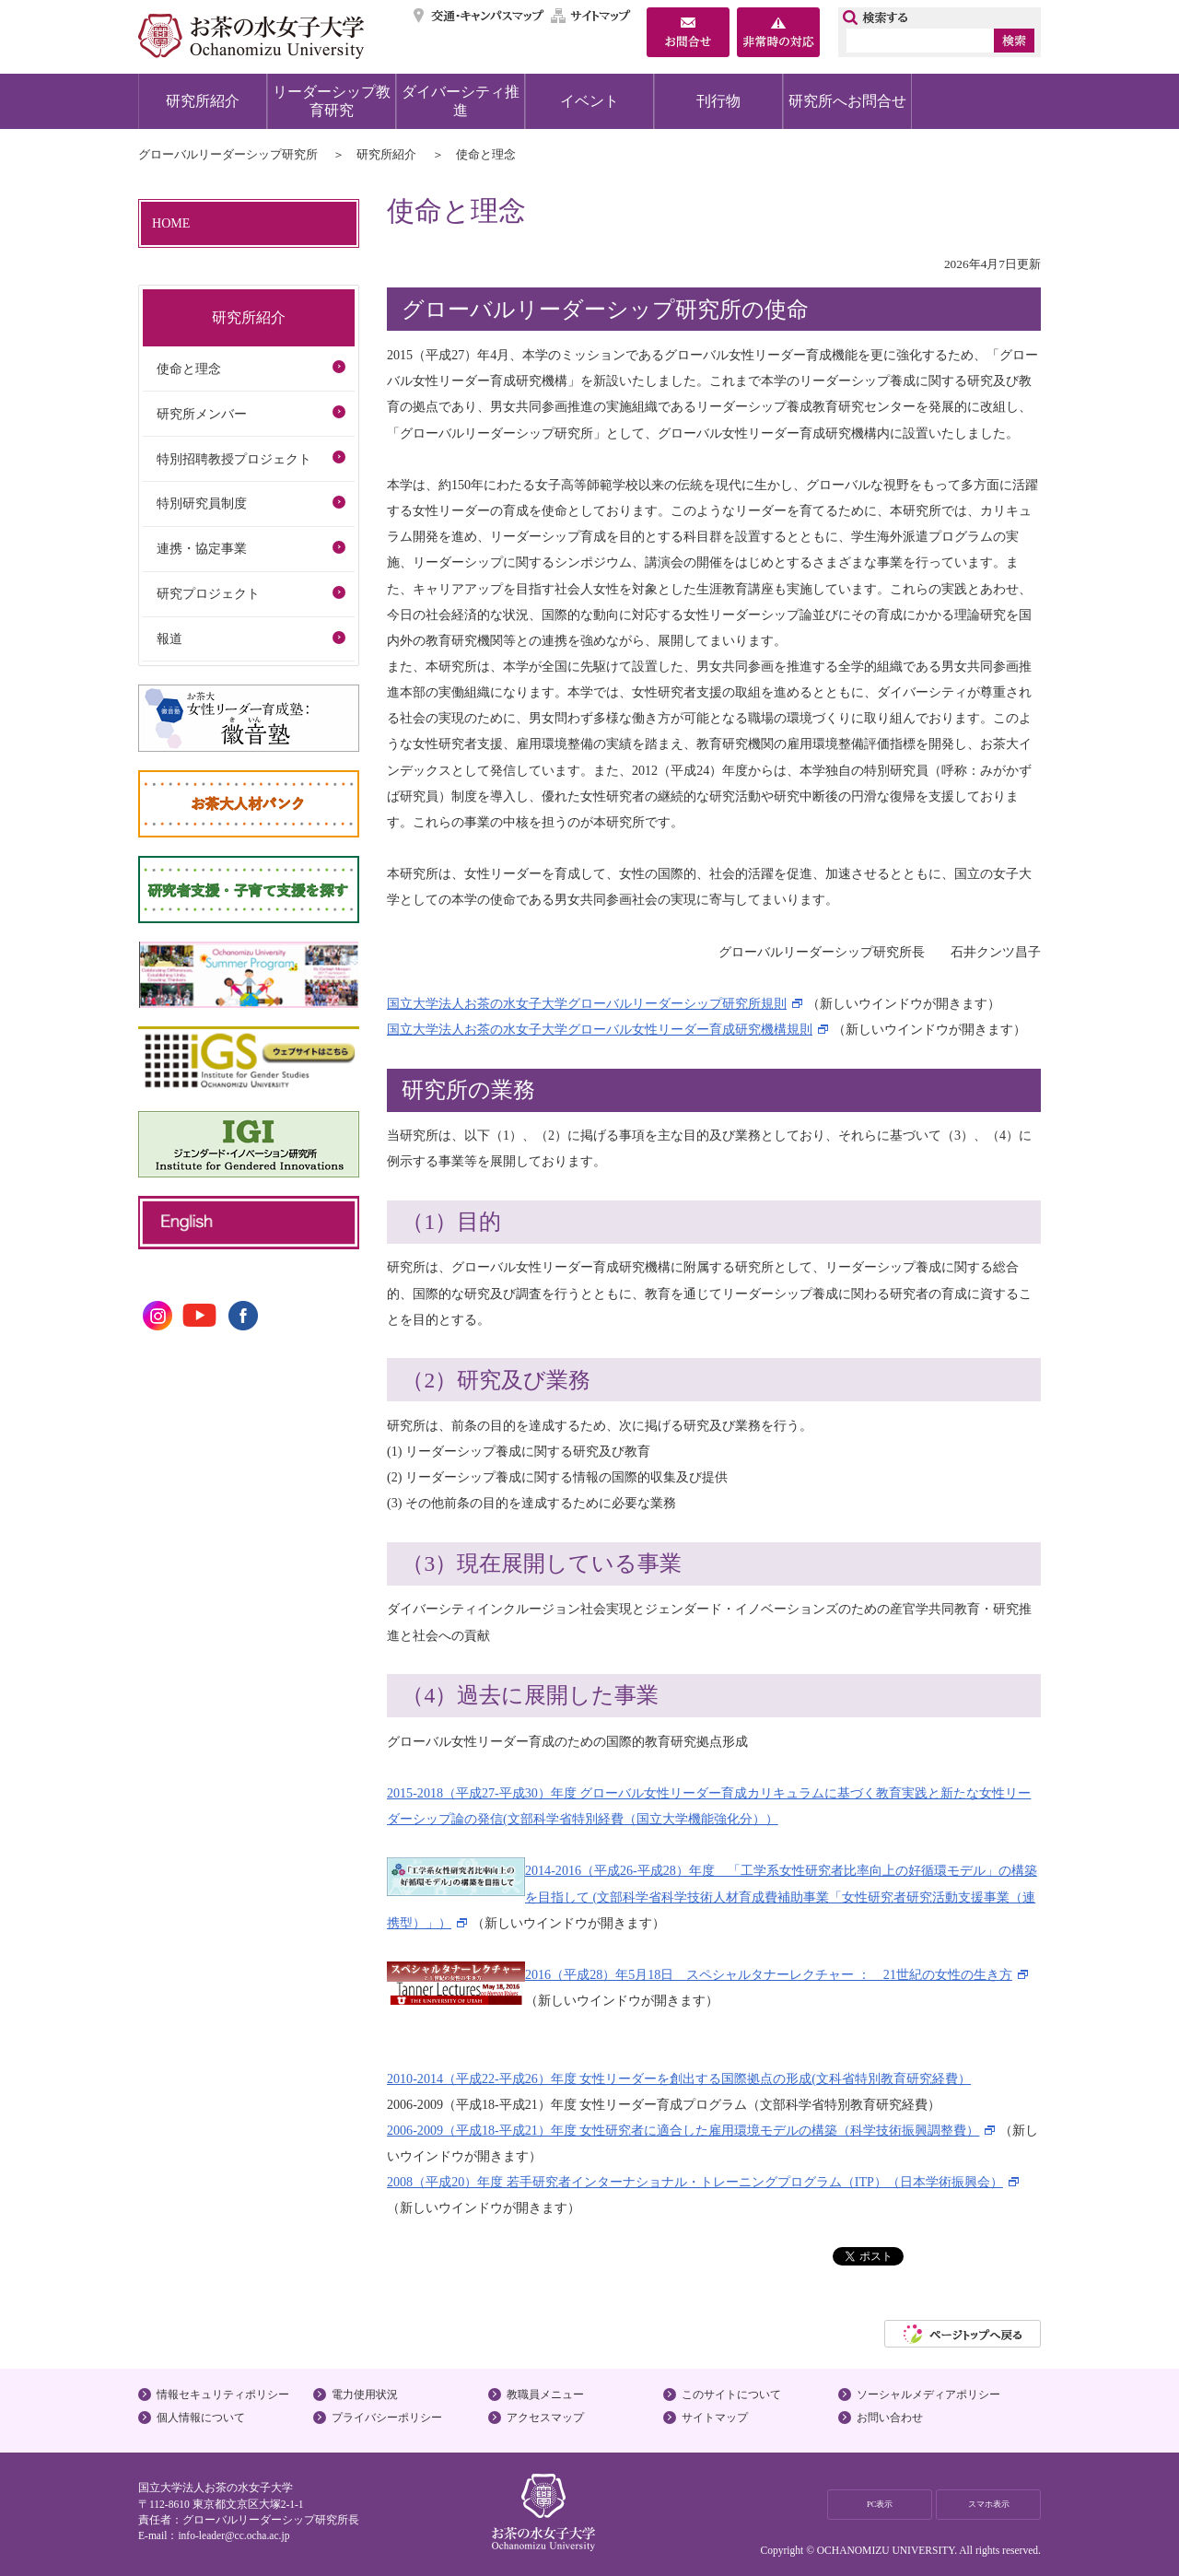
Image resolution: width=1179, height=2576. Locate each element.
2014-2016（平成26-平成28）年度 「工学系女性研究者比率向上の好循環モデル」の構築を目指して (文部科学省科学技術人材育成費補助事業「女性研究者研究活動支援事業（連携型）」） (712, 1896)
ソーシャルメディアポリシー (928, 2394)
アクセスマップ (545, 2417)
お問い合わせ (890, 2417)
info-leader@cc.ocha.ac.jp (233, 2535)
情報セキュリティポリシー (223, 2394)
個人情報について (201, 2417)
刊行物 (718, 101)
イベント (589, 101)
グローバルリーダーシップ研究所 (228, 154)
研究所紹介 (202, 101)
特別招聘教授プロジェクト (234, 458)
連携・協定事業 (202, 548)
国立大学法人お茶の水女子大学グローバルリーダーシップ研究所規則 (587, 1003)
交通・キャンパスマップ (479, 15)
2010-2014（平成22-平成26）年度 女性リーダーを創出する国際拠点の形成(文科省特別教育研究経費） (679, 2078)
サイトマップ (591, 15)
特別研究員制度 (202, 503)
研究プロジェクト (208, 593)
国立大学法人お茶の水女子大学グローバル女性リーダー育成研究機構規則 (599, 1029)
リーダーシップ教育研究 (332, 101)
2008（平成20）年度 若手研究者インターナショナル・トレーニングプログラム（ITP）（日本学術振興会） (695, 2181)
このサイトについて (731, 2394)
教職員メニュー (545, 2394)
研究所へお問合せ (847, 101)
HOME (171, 223)
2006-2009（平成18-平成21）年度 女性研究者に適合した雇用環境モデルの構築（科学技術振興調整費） (683, 2130)
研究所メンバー (202, 413)
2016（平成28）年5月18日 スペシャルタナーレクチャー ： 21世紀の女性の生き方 (768, 1974)
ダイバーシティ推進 (460, 101)
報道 (169, 638)
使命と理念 (189, 368)
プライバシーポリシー (387, 2417)
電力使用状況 (365, 2394)
